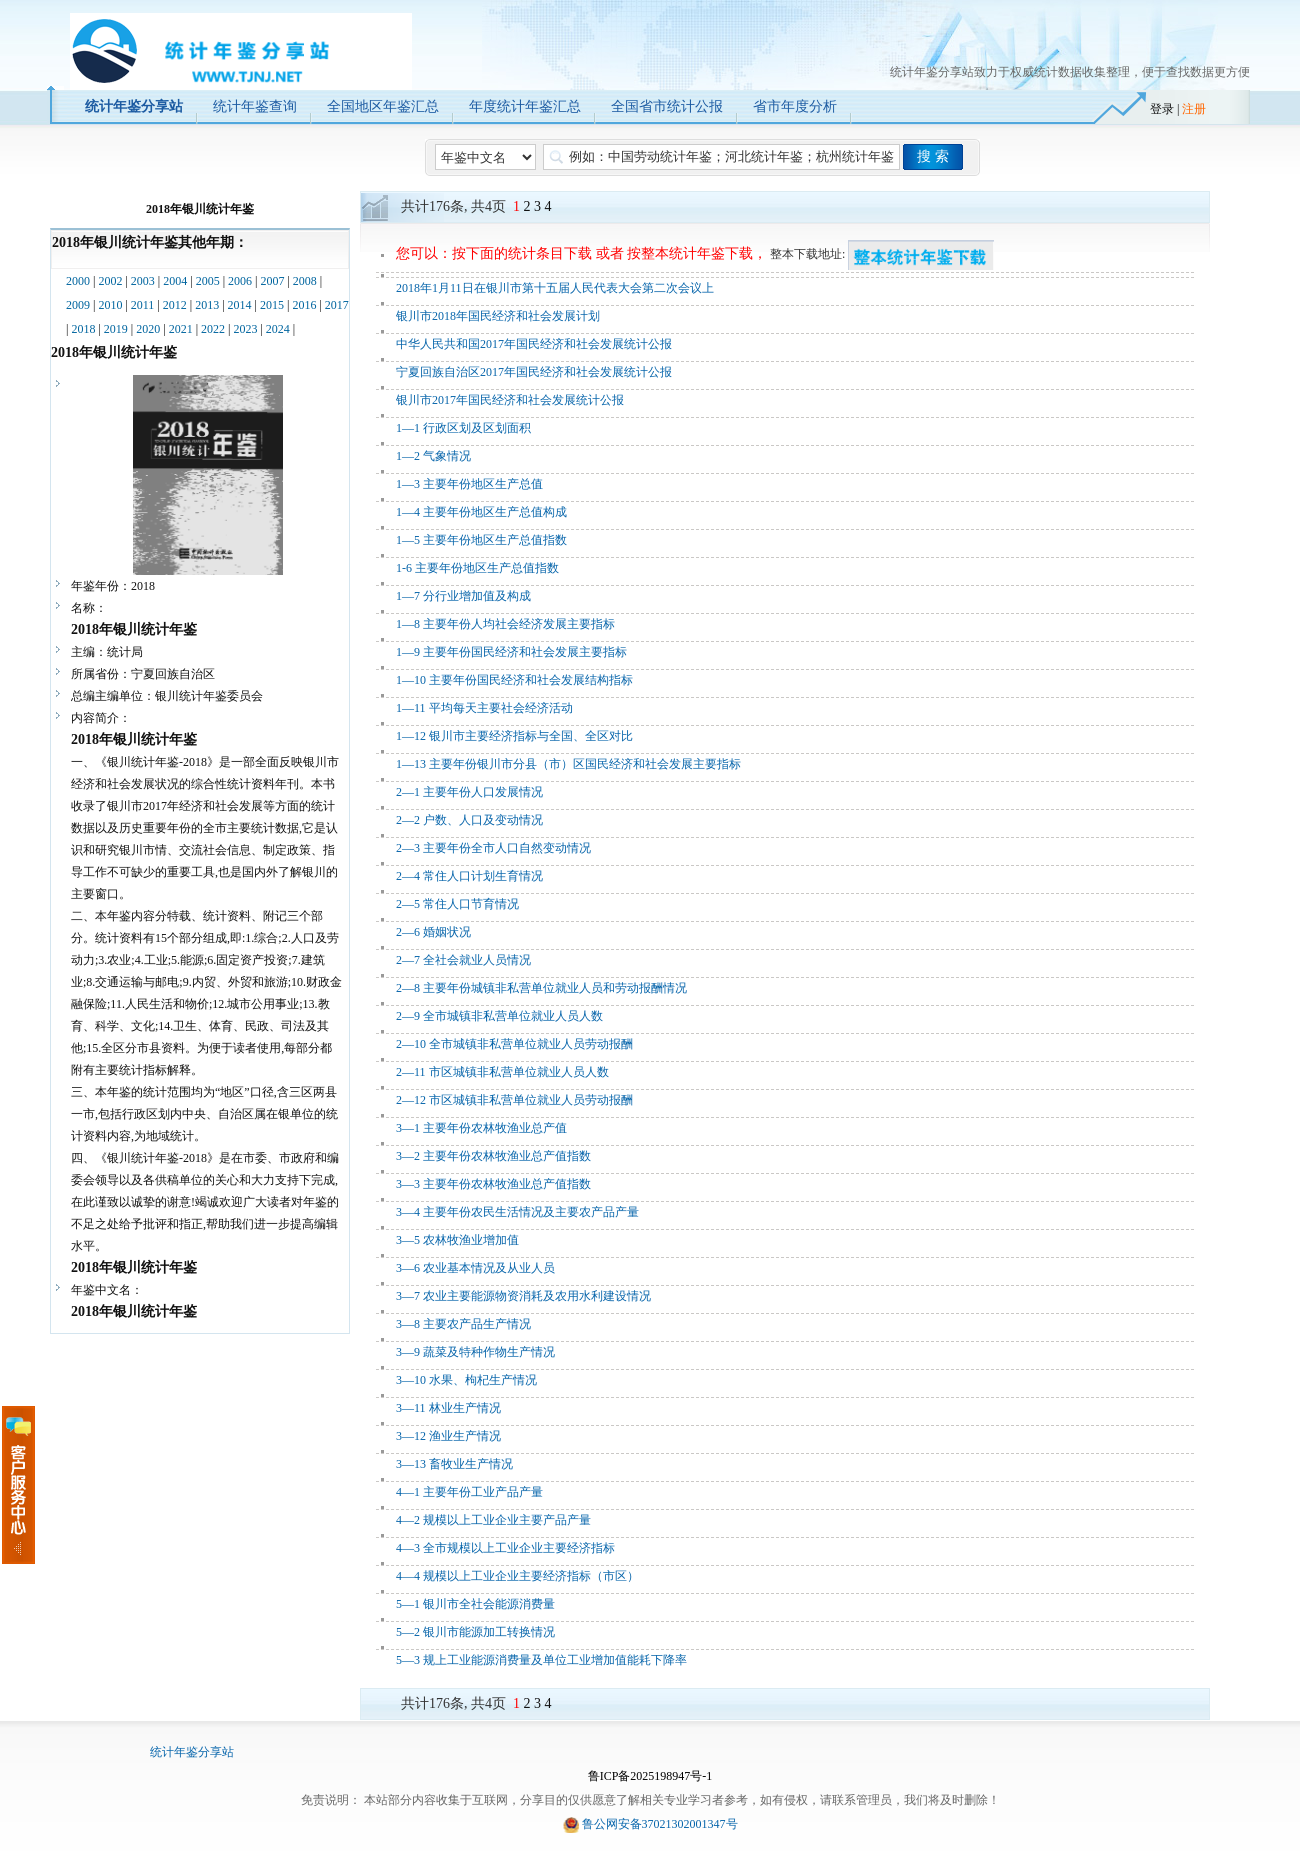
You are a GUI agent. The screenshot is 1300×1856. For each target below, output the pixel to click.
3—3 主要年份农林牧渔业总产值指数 (493, 1184)
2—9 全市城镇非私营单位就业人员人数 (499, 1016)
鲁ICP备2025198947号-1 (650, 1776)
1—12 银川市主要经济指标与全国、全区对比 (514, 736)
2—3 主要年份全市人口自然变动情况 (493, 848)
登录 (1162, 109)
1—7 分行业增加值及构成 (463, 596)
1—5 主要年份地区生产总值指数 (481, 540)
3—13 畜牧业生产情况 (454, 1464)
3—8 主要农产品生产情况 (463, 1324)
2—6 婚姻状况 (433, 932)
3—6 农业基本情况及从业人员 (475, 1268)
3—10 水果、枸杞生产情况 (466, 1380)
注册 (1194, 109)
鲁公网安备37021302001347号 (660, 1824)
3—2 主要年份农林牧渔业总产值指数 (493, 1156)
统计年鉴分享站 (192, 1752)
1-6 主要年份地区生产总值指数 (477, 568)
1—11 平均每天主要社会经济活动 (484, 708)
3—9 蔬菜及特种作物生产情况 (475, 1352)
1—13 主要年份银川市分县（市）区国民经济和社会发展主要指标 (568, 764)
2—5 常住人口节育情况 (457, 904)
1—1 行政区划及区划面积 (463, 428)
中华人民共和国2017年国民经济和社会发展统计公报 (534, 344)
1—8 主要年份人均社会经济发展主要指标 (505, 624)
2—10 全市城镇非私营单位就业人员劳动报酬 (514, 1044)
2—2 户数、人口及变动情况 (469, 820)
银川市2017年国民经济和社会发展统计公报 (510, 400)
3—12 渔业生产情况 (448, 1436)
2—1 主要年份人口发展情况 (469, 792)
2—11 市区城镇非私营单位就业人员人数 (502, 1072)
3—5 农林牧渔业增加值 (457, 1240)
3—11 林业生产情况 (448, 1408)
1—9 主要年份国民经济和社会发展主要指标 (511, 652)
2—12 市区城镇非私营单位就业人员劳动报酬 (514, 1100)
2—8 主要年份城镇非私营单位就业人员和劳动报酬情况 (541, 988)
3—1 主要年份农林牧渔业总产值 (481, 1128)
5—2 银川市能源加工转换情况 (475, 1632)
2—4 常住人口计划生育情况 (469, 876)
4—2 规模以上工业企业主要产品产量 (493, 1520)
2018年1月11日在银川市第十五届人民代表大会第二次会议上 (555, 288)
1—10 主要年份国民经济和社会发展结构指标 (514, 680)
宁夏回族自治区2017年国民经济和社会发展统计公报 (534, 372)
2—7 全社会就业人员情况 (463, 960)
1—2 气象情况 (433, 456)
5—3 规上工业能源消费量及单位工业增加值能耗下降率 (541, 1660)
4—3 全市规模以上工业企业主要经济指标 (505, 1548)
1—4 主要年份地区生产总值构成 (481, 512)
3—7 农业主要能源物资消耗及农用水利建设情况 (523, 1296)
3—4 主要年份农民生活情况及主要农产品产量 (517, 1212)
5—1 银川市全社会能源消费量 (475, 1604)
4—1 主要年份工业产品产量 (469, 1492)
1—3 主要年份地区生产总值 (469, 484)
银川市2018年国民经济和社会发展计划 (498, 316)
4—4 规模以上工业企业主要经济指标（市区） (517, 1576)
